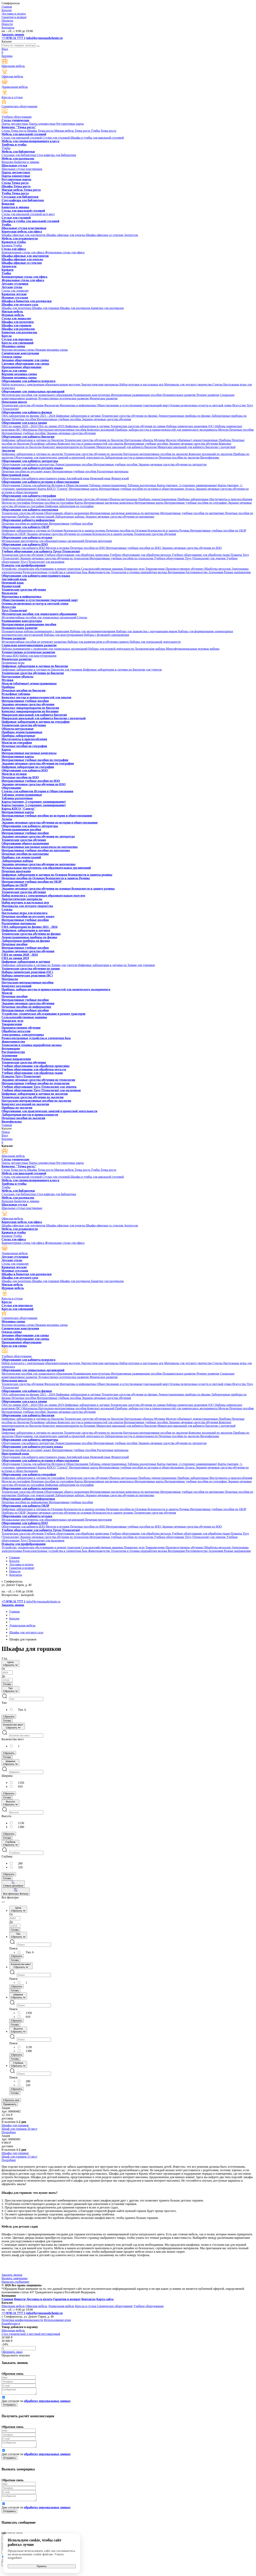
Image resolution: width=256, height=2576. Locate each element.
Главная (14, 1611)
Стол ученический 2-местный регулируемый (31, 2334)
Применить (9, 2104)
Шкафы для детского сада (26, 1632)
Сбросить (8, 1716)
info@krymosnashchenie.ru (43, 1601)
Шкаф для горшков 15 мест (19, 2156)
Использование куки (57, 2320)
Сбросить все (11, 2100)
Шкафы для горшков (15, 2125)
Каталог (14, 1618)
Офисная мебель (36, 2306)
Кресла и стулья (86, 2306)
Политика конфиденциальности (22, 2320)
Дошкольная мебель (22, 1625)
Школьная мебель (13, 2306)
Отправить (9, 2405)
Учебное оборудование (149, 2306)
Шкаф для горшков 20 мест (19, 2128)
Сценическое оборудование (115, 2306)
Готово (7, 1684)
